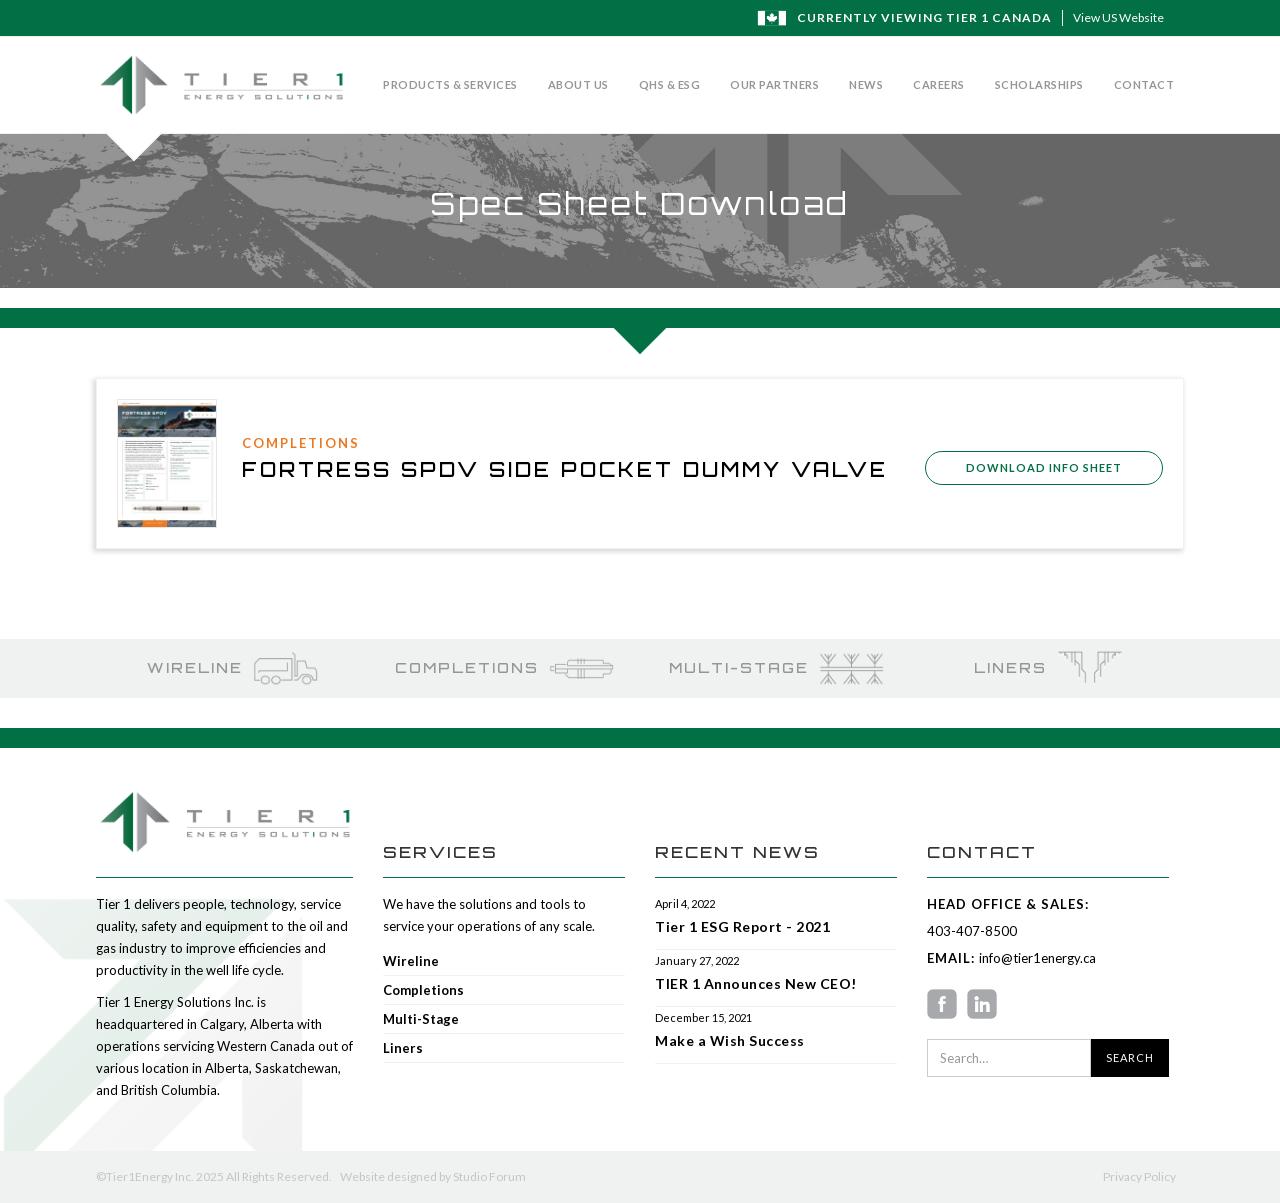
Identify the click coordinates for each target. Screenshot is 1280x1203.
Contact (1144, 84)
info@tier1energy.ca (1035, 958)
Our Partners (774, 84)
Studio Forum (489, 1176)
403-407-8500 (972, 931)
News (866, 84)
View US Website (1118, 17)
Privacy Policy (1139, 1176)
